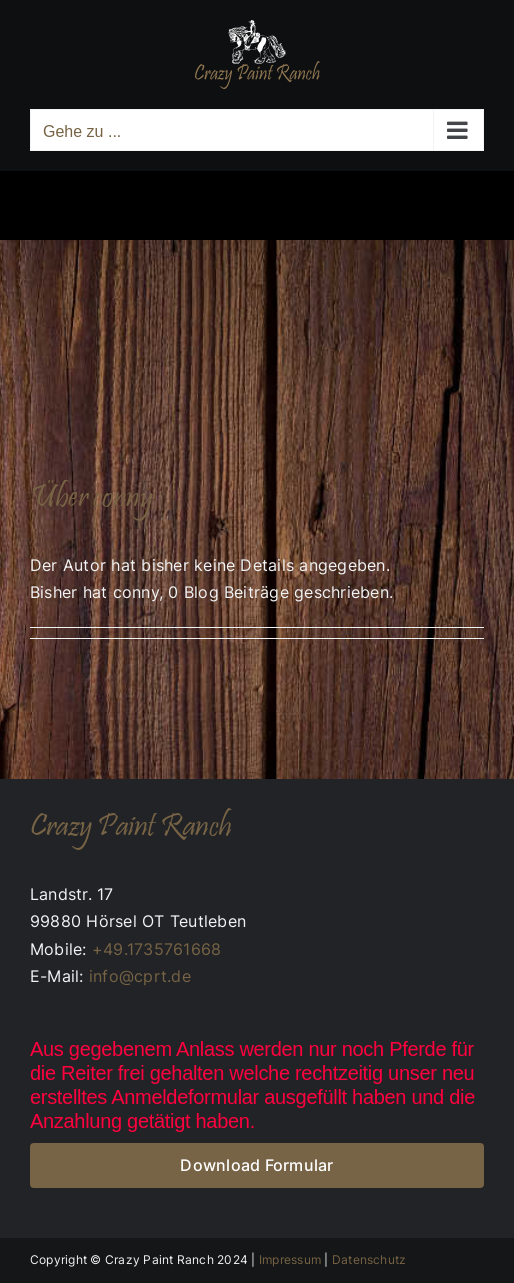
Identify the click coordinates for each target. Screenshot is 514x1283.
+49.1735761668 (156, 949)
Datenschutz (369, 1259)
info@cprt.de (140, 976)
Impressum (290, 1259)
